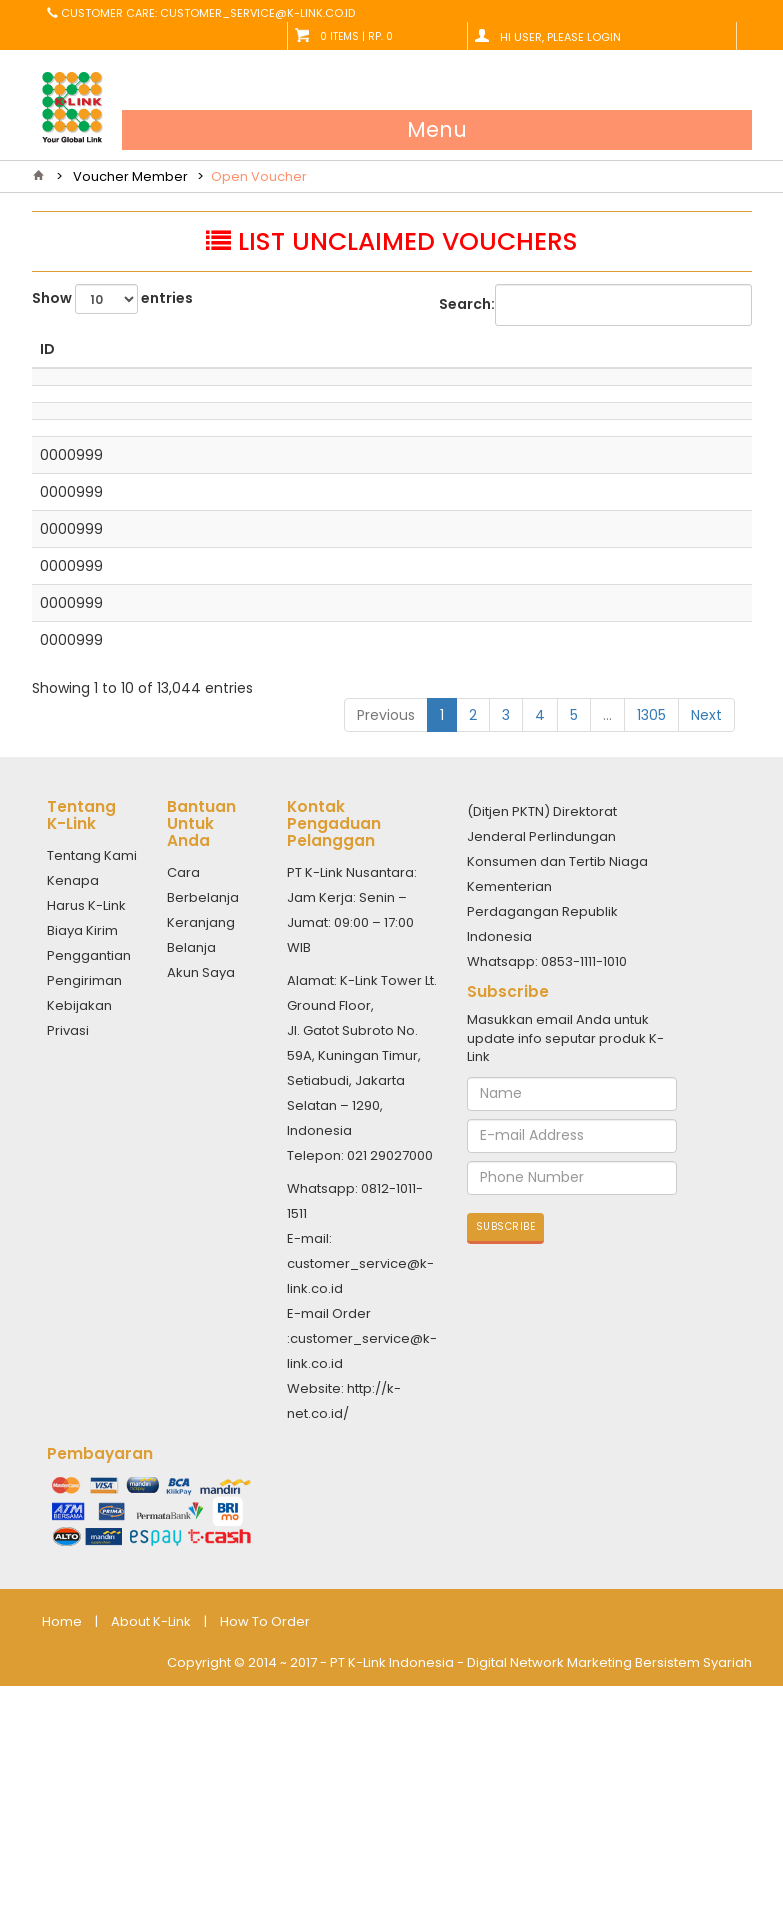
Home (62, 1862)
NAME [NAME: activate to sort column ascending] (247, 369)
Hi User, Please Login (560, 37)
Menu (437, 129)
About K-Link (151, 1862)
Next (706, 955)
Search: (595, 305)
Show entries (112, 299)
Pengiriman (84, 1220)
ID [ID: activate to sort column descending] (47, 369)
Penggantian (89, 1195)
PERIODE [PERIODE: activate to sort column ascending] (596, 369)
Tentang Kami (92, 1095)
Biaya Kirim (82, 1170)
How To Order (265, 1862)
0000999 (71, 615)
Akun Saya (201, 1212)
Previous (386, 955)
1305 (651, 955)
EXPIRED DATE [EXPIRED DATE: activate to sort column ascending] (689, 359)
